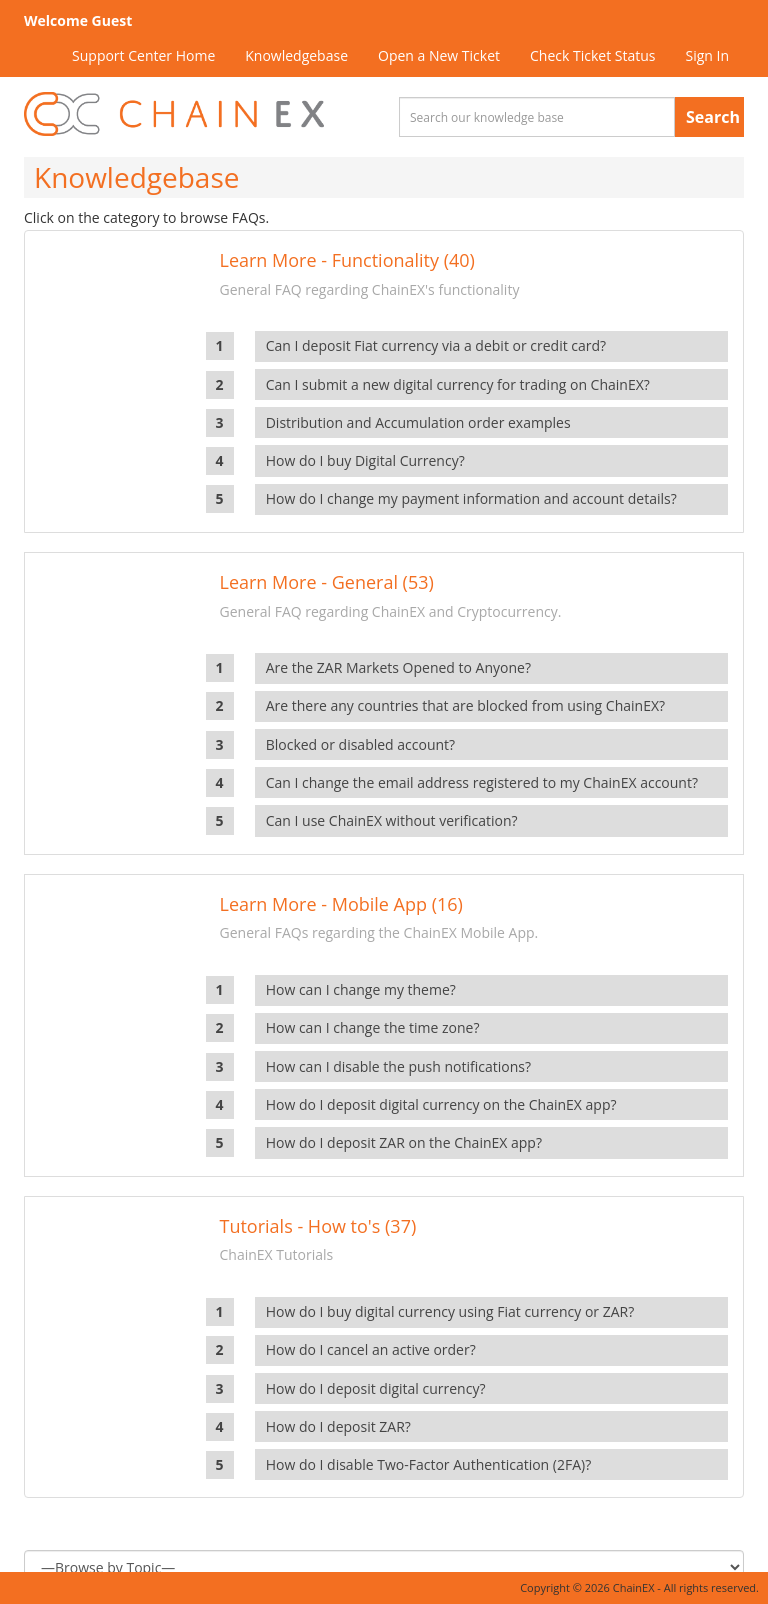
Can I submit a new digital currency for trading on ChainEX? (458, 384)
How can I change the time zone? (373, 1027)
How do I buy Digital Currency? (365, 460)
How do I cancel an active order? (371, 1349)
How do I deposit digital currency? (376, 1388)
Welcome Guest (78, 20)
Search (713, 117)
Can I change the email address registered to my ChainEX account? (482, 782)
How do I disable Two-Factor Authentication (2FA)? (429, 1464)
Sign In (707, 55)
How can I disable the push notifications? (398, 1066)
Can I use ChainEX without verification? (392, 820)
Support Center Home (143, 55)
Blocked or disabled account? (360, 744)
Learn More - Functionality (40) (347, 260)
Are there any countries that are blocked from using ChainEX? (465, 705)
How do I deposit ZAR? (338, 1426)
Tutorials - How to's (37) (318, 1226)
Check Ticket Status (592, 55)
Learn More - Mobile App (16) (341, 904)
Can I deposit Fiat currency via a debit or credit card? (436, 345)
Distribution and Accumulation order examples (418, 422)
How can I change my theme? (361, 989)
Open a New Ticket (439, 55)
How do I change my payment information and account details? (471, 498)
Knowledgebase (296, 55)
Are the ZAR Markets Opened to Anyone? (398, 667)
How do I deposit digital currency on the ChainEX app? (441, 1104)
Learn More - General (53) (327, 582)
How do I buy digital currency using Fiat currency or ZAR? (450, 1311)
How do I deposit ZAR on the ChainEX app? (404, 1142)
